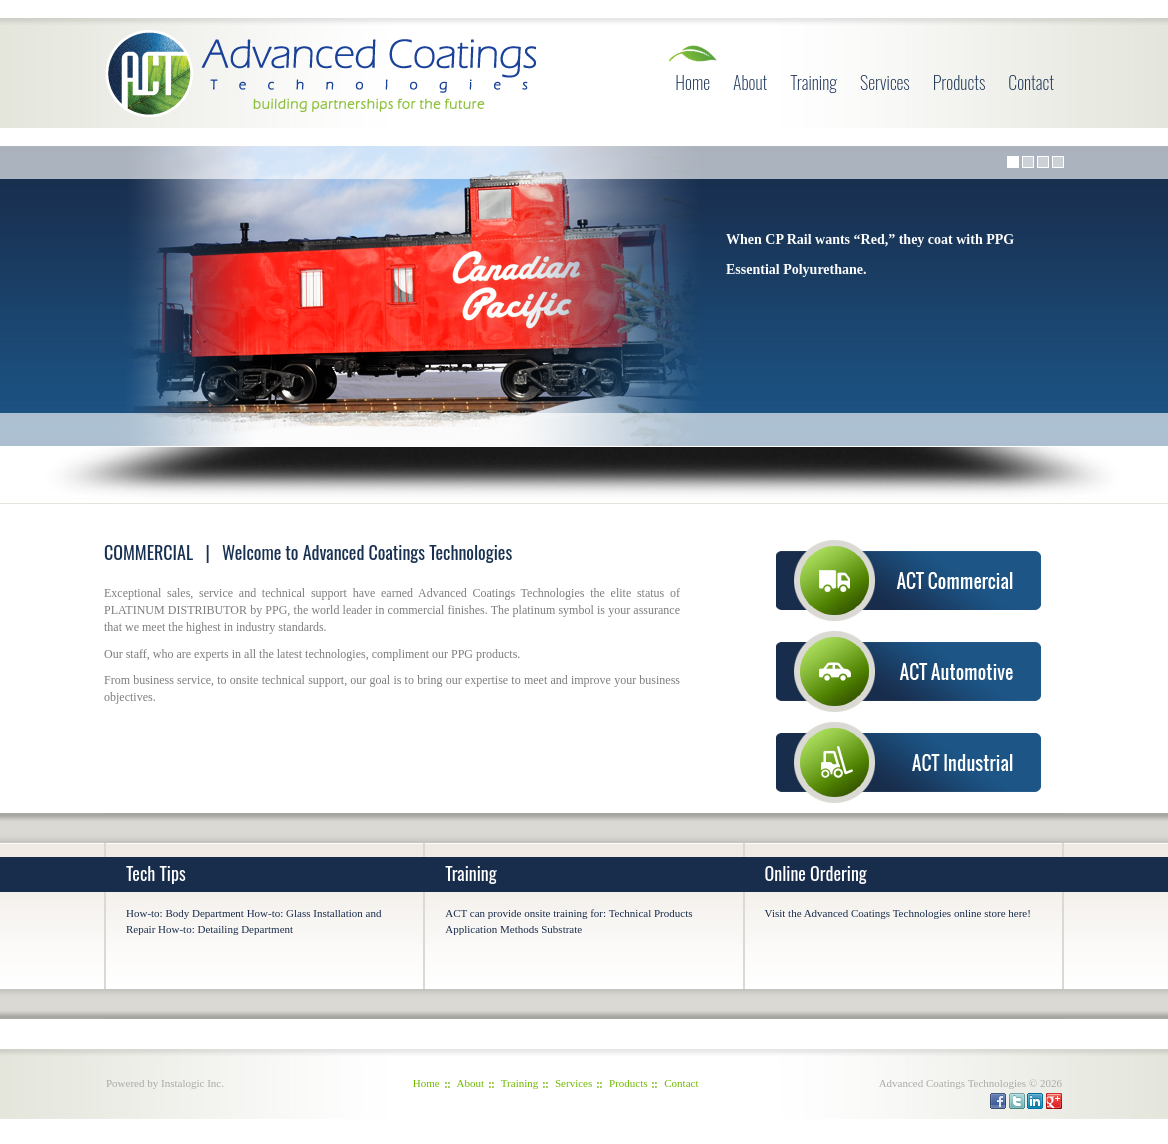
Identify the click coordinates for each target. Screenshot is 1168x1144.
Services (885, 82)
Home (692, 82)
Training (813, 82)
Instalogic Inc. (192, 1083)
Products (959, 82)
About (750, 82)
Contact (1031, 82)
